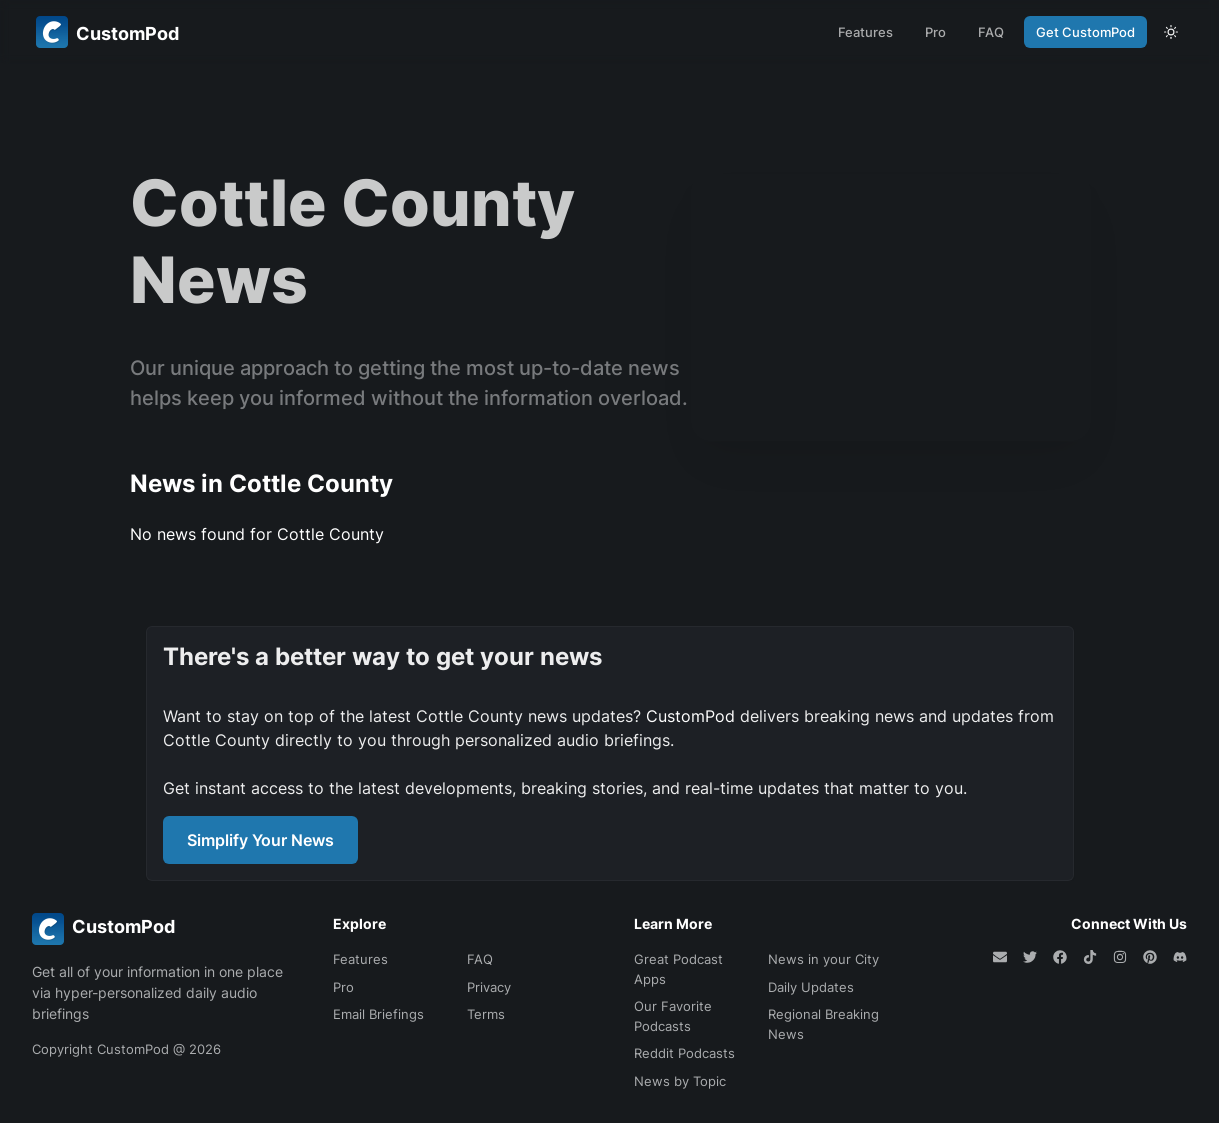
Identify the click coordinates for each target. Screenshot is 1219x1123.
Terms (486, 1014)
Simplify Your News (260, 840)
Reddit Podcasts (684, 1053)
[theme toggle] (1171, 32)
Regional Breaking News (823, 1024)
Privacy (489, 987)
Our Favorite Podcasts (673, 1016)
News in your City (823, 959)
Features (865, 32)
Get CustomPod (1085, 32)
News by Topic (680, 1081)
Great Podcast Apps (678, 969)
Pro (935, 32)
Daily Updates (811, 987)
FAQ (991, 32)
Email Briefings (378, 1014)
